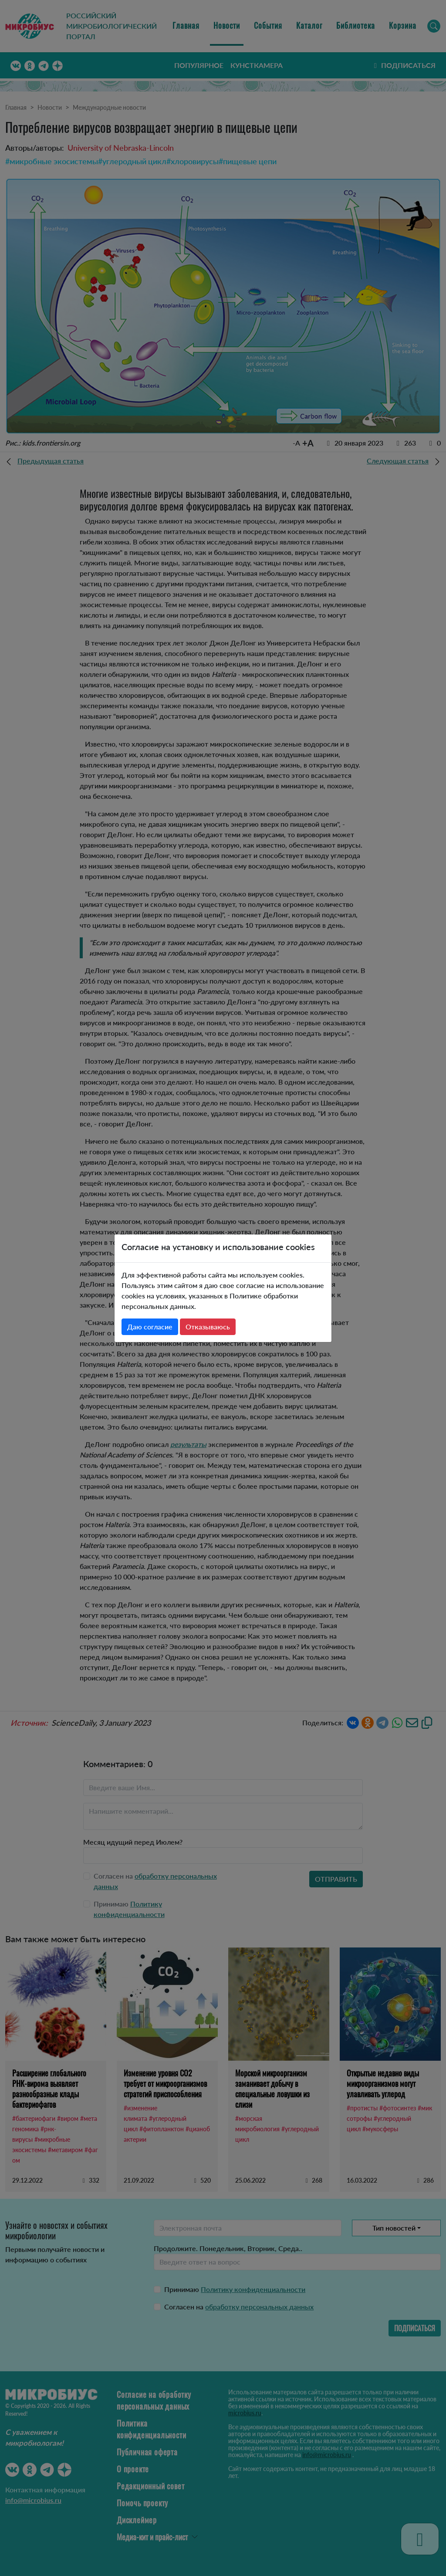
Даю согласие (149, 1326)
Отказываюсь (208, 1326)
